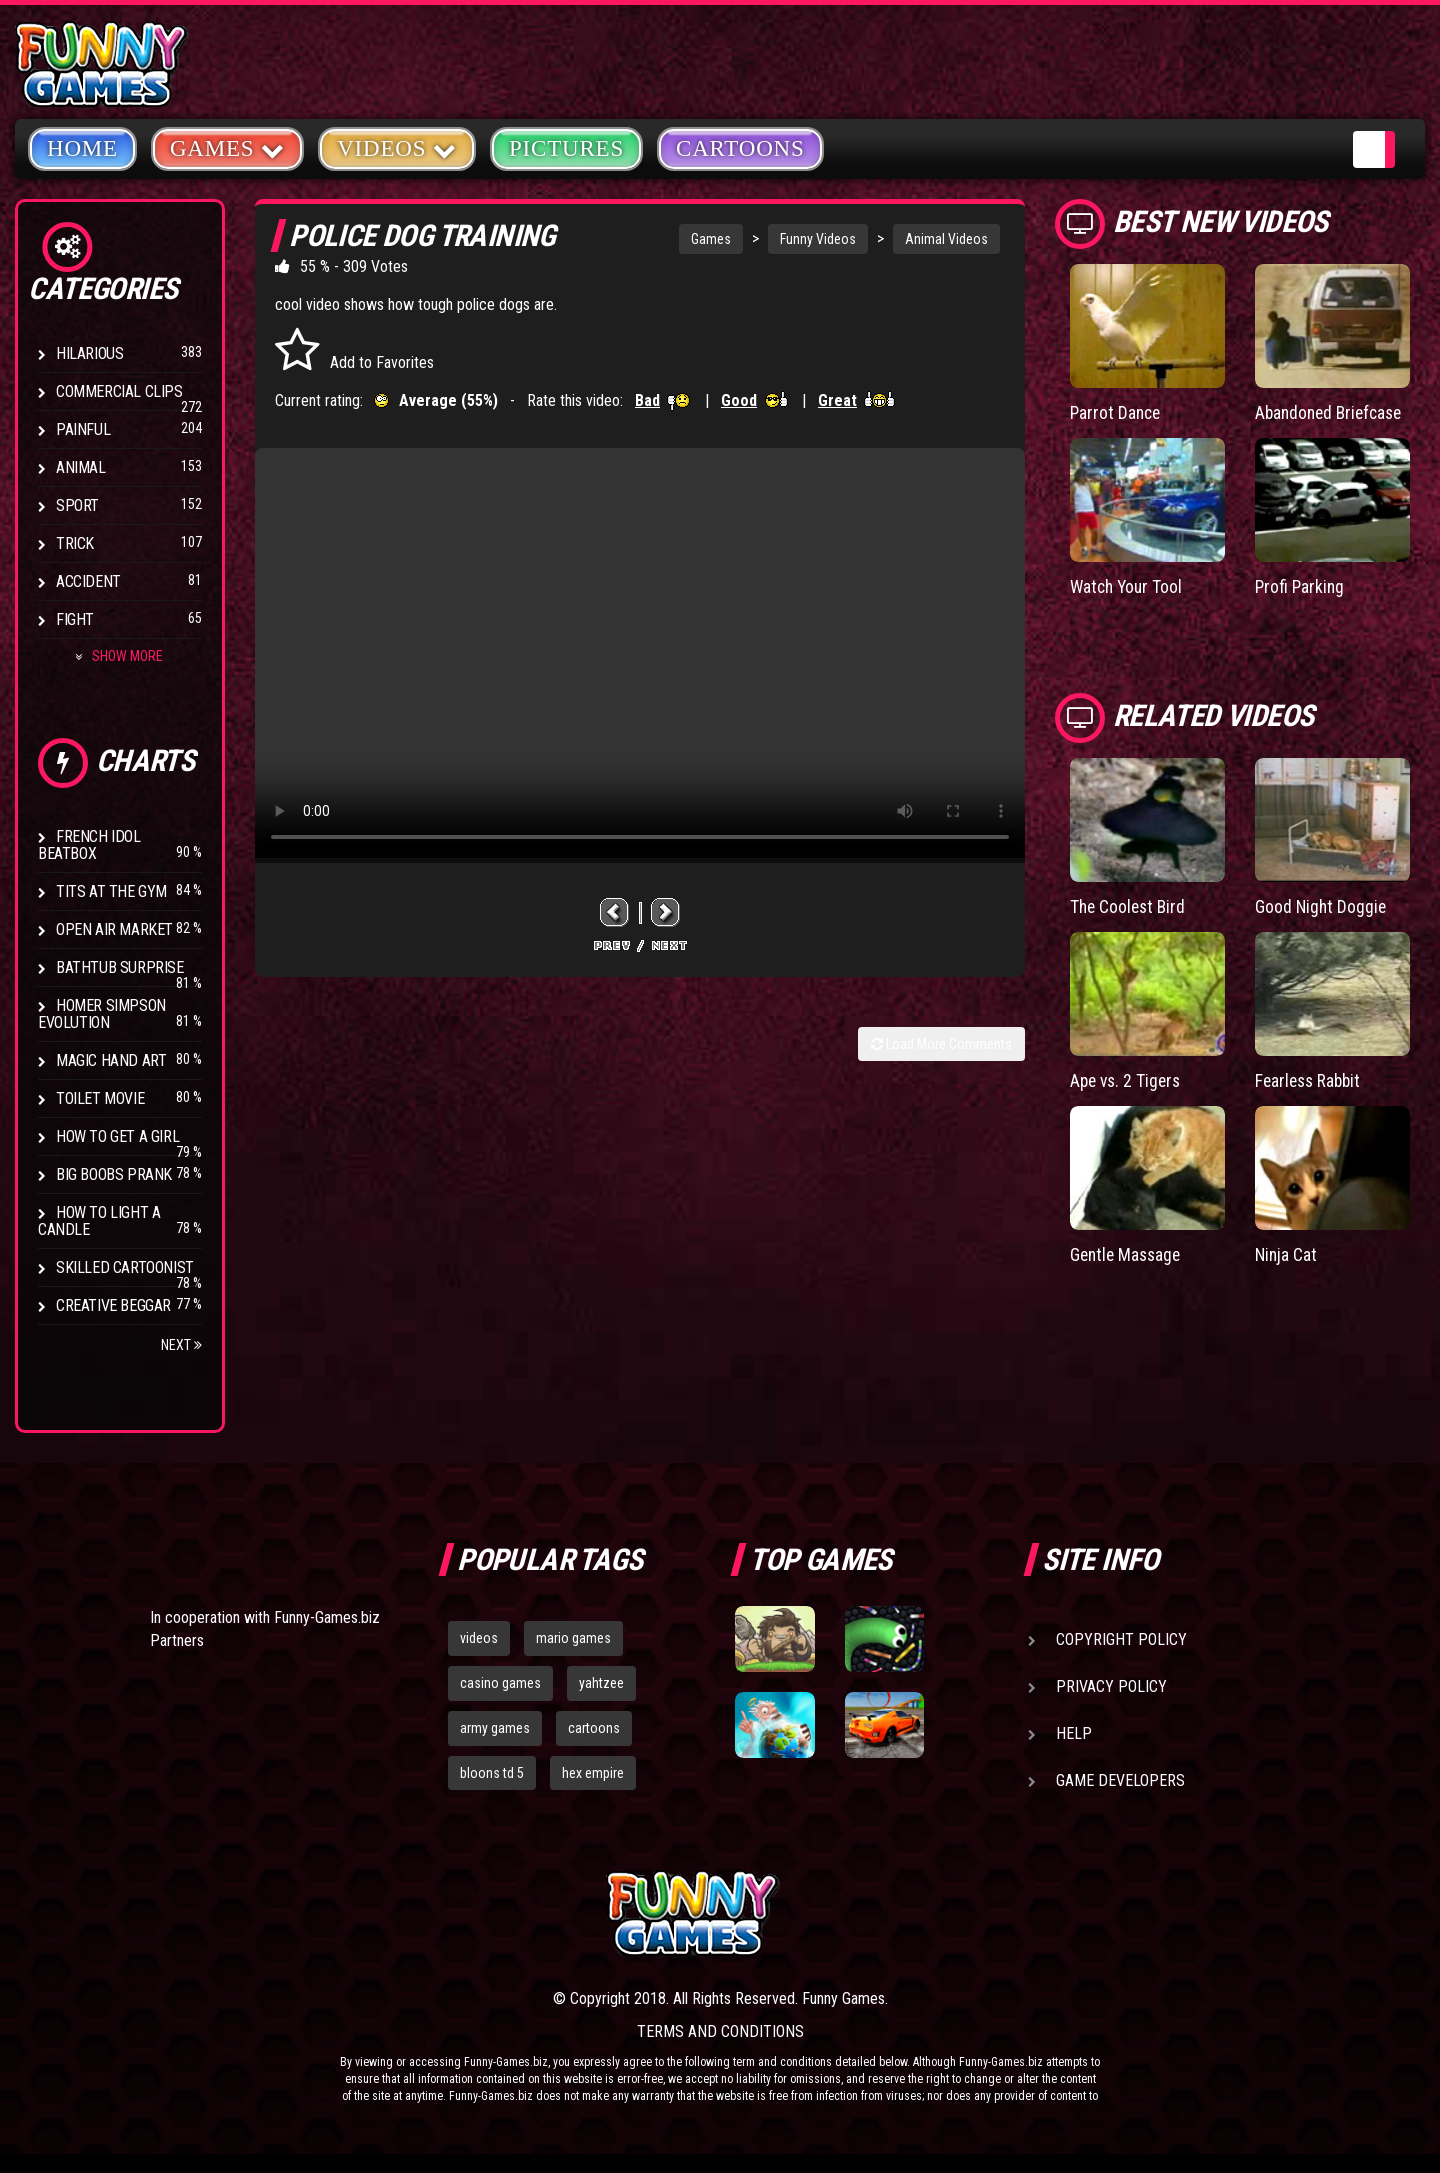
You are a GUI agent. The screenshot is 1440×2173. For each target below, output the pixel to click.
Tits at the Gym (111, 891)
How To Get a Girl (117, 1136)
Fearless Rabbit (1310, 1078)
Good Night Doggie (1322, 905)
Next (181, 1345)
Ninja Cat (1287, 1252)
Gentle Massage (1128, 1252)
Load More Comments (941, 1044)
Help (1074, 1733)
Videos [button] (397, 147)
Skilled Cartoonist (125, 1267)
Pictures (566, 148)
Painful (83, 429)
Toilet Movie (100, 1098)
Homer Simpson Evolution (102, 1014)
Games (711, 239)
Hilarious (89, 353)
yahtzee (601, 1683)
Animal (81, 467)
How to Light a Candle (99, 1221)
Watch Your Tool (1128, 586)
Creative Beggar (113, 1305)
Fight (75, 619)
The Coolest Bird (1130, 905)
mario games (573, 1638)
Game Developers (1120, 1780)
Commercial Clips (119, 391)
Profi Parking (1301, 586)
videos (479, 1638)
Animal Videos (946, 239)
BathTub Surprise (120, 967)
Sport (77, 505)
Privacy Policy (1111, 1686)
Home (82, 148)
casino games (500, 1683)
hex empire (593, 1773)
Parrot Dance (1117, 412)
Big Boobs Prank (114, 1174)
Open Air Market (114, 929)
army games (495, 1728)
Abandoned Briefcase (1332, 412)
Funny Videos (818, 239)
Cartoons (740, 148)
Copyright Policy (1121, 1639)
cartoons (594, 1728)
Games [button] (227, 147)
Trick (75, 543)
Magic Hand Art (111, 1060)
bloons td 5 (492, 1773)
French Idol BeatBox (89, 845)
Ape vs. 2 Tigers (1128, 1078)
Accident (88, 581)
